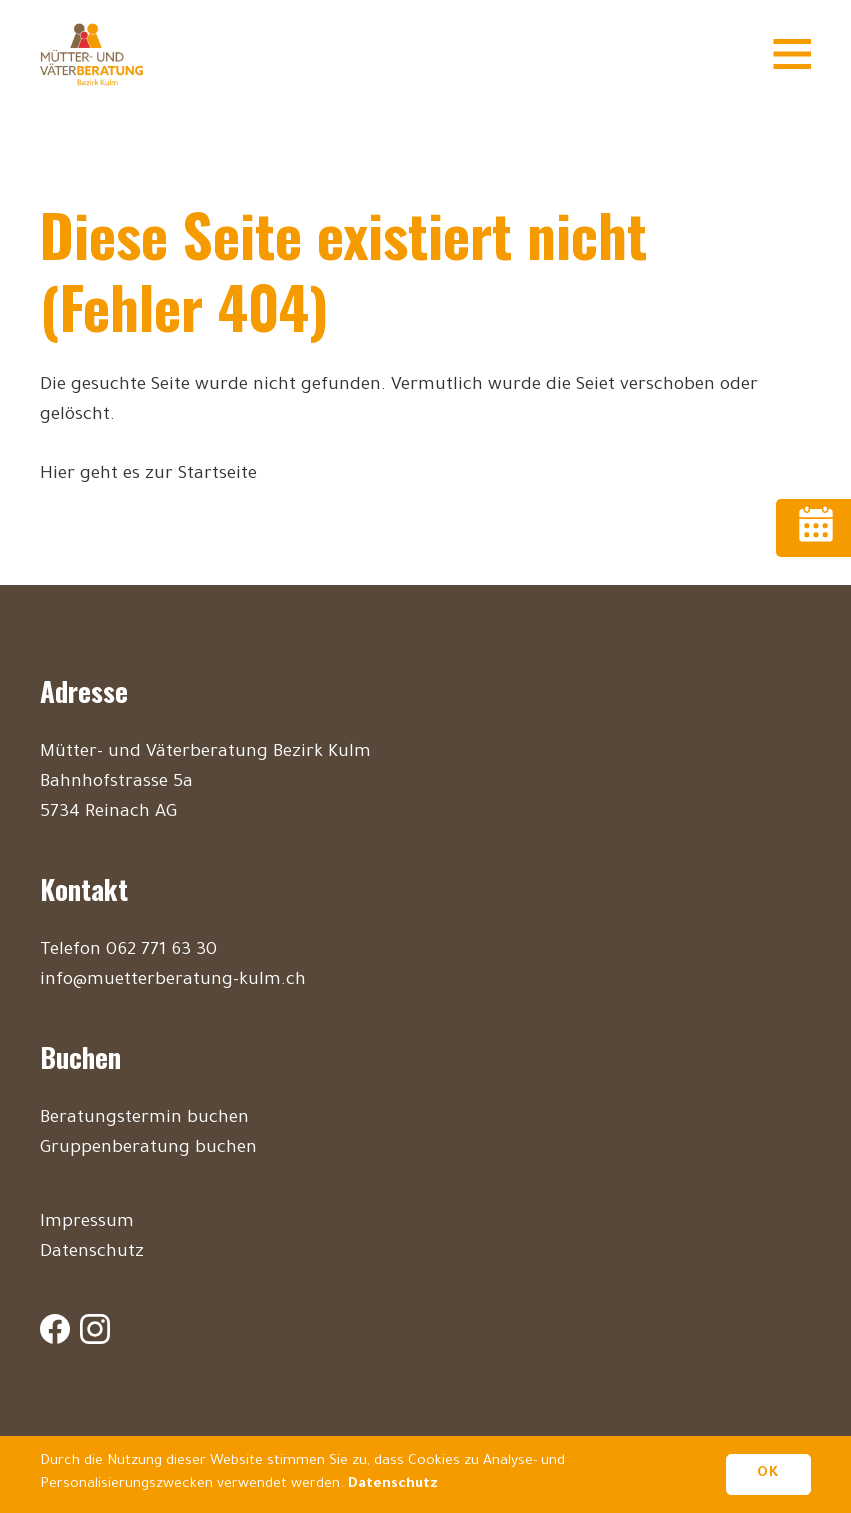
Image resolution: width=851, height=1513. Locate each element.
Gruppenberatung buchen (148, 1149)
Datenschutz (92, 1253)
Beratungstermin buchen (144, 1119)
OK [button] (768, 1474)
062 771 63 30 (161, 951)
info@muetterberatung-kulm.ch (173, 981)
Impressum (87, 1223)
